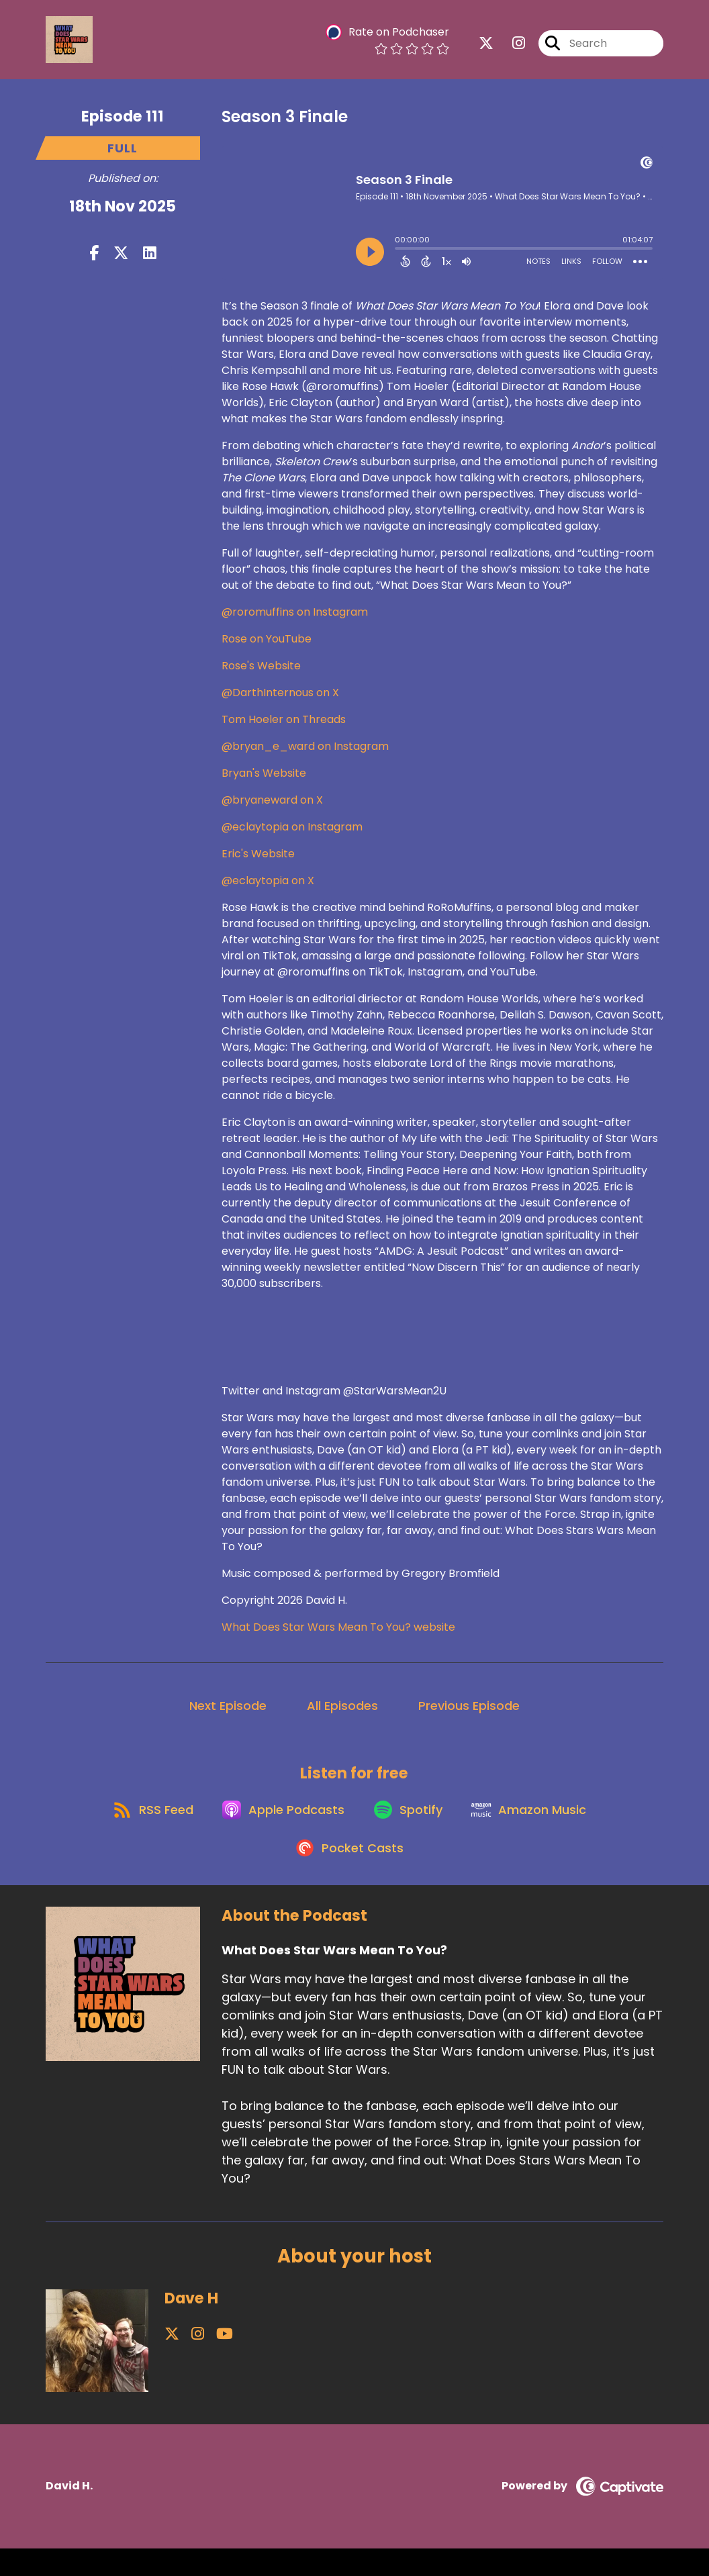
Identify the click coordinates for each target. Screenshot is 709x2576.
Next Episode (228, 1713)
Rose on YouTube (267, 647)
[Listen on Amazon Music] (538, 1826)
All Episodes (342, 1713)
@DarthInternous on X (280, 700)
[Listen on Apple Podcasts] (278, 1826)
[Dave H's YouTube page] (205, 2362)
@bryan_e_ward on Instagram (305, 754)
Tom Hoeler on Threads (284, 727)
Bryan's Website (264, 781)
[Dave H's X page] (171, 2362)
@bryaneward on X (272, 808)
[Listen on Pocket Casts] (347, 1875)
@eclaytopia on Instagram (292, 835)
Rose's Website (261, 673)
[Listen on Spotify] (410, 1826)
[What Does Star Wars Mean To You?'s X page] (486, 46)
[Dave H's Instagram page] (188, 2362)
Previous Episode (469, 1713)
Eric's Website (258, 861)
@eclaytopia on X (268, 888)
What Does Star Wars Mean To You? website (338, 1635)
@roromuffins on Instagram (295, 620)
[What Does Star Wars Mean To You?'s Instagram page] (510, 46)
